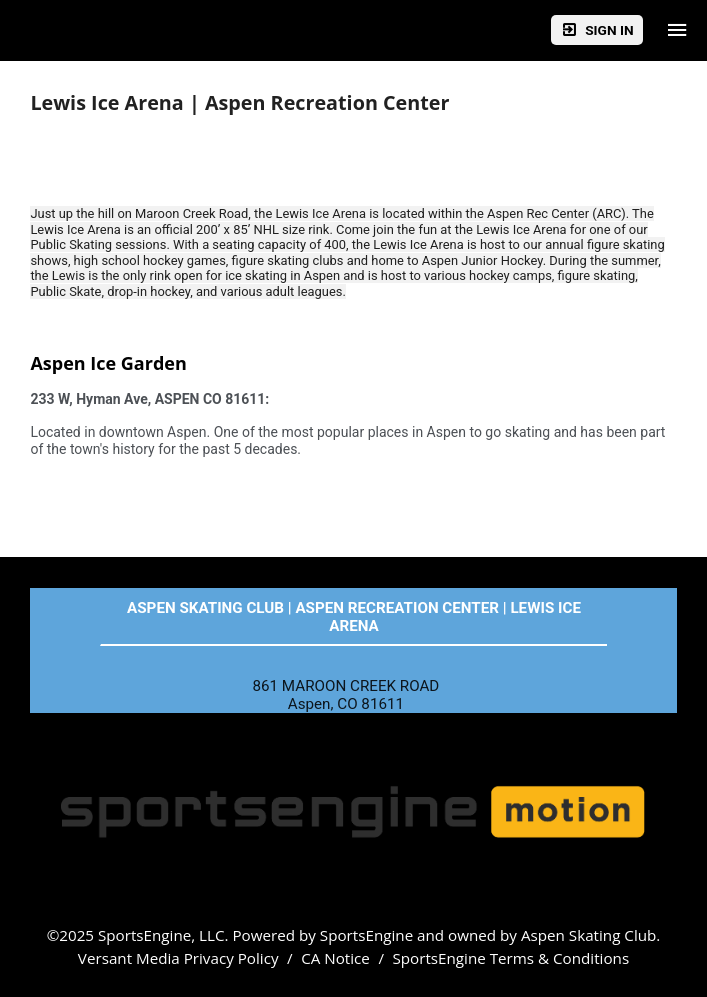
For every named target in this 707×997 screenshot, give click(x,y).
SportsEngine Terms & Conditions (510, 958)
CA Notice (335, 958)
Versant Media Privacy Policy (178, 958)
